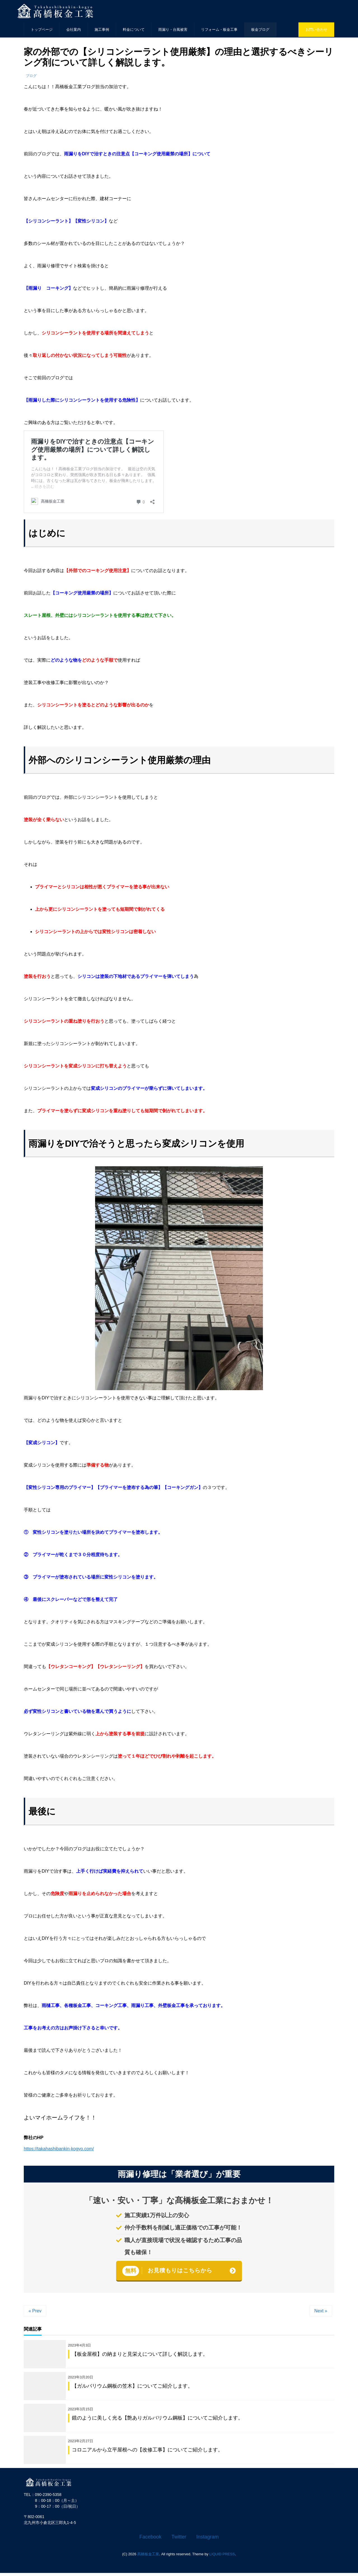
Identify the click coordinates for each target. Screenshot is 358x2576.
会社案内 (73, 29)
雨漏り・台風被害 (172, 29)
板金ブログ (260, 29)
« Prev (35, 2310)
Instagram (207, 2540)
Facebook (150, 2540)
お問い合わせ (316, 29)
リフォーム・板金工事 (219, 29)
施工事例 (102, 29)
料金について (134, 29)
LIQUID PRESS (222, 2557)
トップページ (42, 29)
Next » (320, 2310)
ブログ (31, 76)
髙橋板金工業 (148, 2557)
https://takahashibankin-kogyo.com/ (59, 2148)
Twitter (178, 2540)
